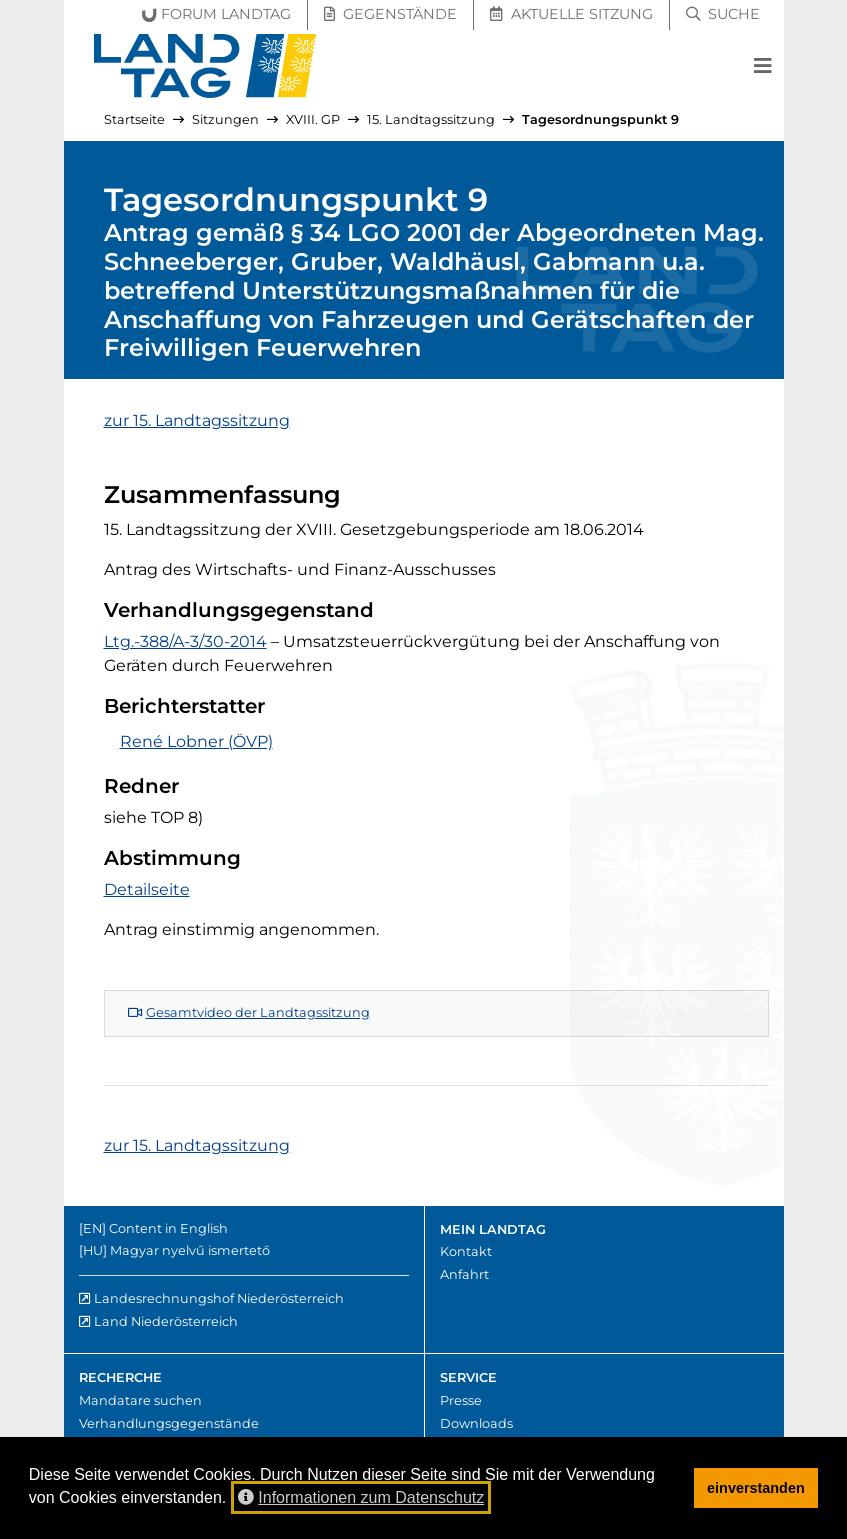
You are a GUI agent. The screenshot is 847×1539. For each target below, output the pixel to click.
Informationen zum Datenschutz (361, 1497)
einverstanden (756, 1488)
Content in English (168, 1228)
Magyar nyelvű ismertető (190, 1250)
